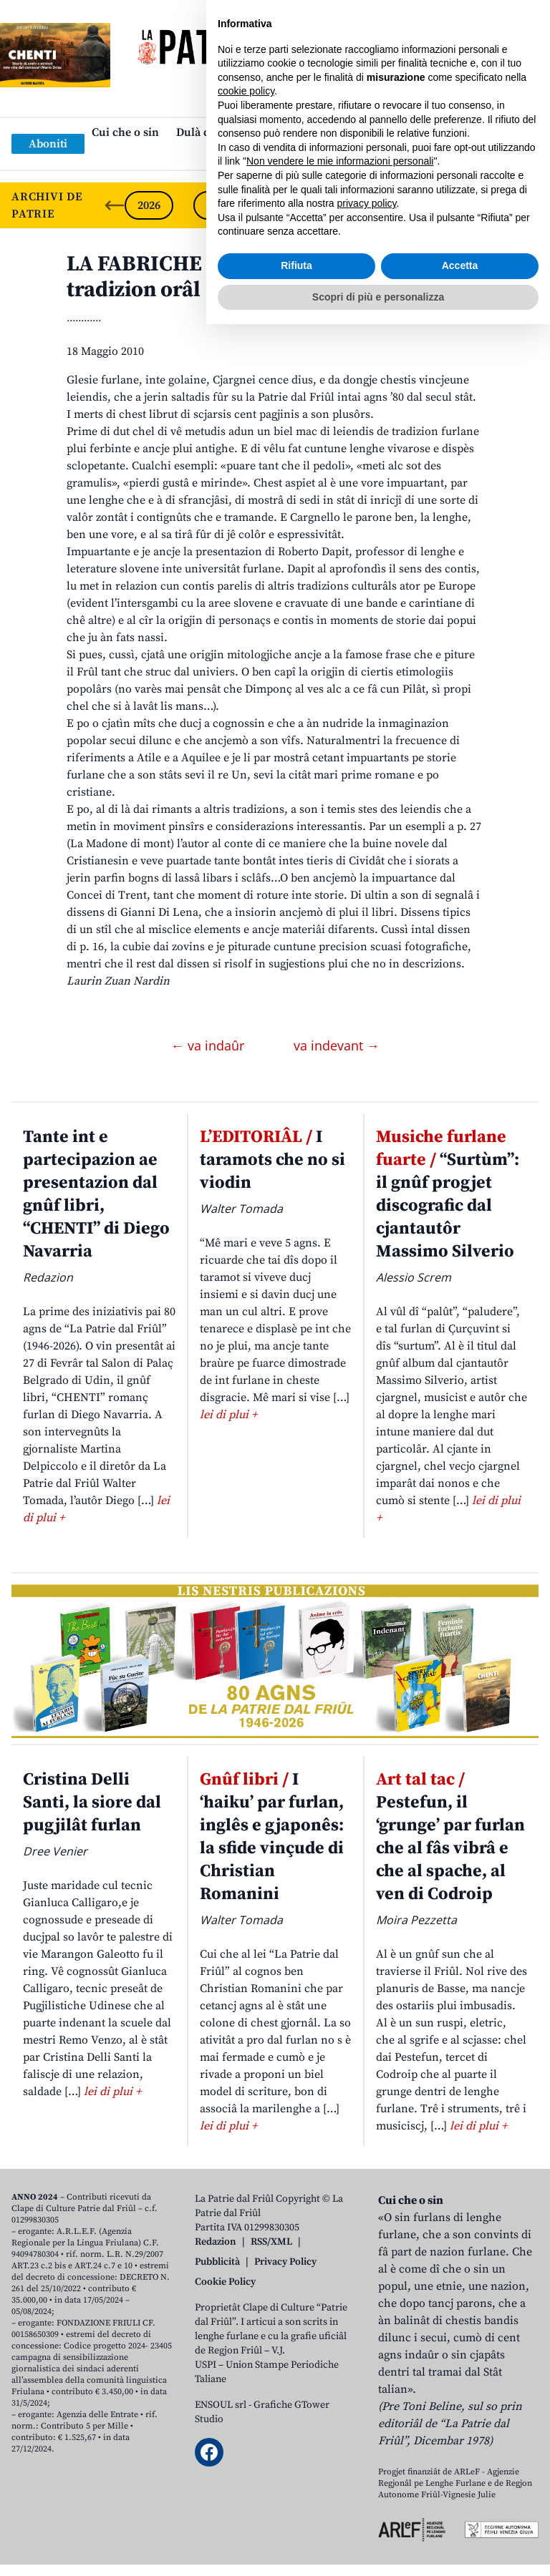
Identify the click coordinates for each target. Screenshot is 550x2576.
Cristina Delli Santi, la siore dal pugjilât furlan (92, 1802)
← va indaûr (209, 1045)
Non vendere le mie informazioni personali (339, 2413)
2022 (423, 205)
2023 (355, 205)
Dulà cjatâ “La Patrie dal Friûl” (255, 132)
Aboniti (48, 144)
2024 (286, 205)
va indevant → (337, 1045)
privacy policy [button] (367, 2455)
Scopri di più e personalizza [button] (378, 2548)
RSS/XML (271, 2241)
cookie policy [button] (246, 2342)
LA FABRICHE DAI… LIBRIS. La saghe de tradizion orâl (264, 276)
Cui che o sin (125, 132)
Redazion (215, 2241)
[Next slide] (527, 205)
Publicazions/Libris (401, 132)
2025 (217, 205)
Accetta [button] (460, 2517)
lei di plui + (228, 1414)
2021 (492, 205)
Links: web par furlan (272, 155)
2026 (149, 205)
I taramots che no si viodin (272, 1160)
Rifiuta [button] (296, 2517)
